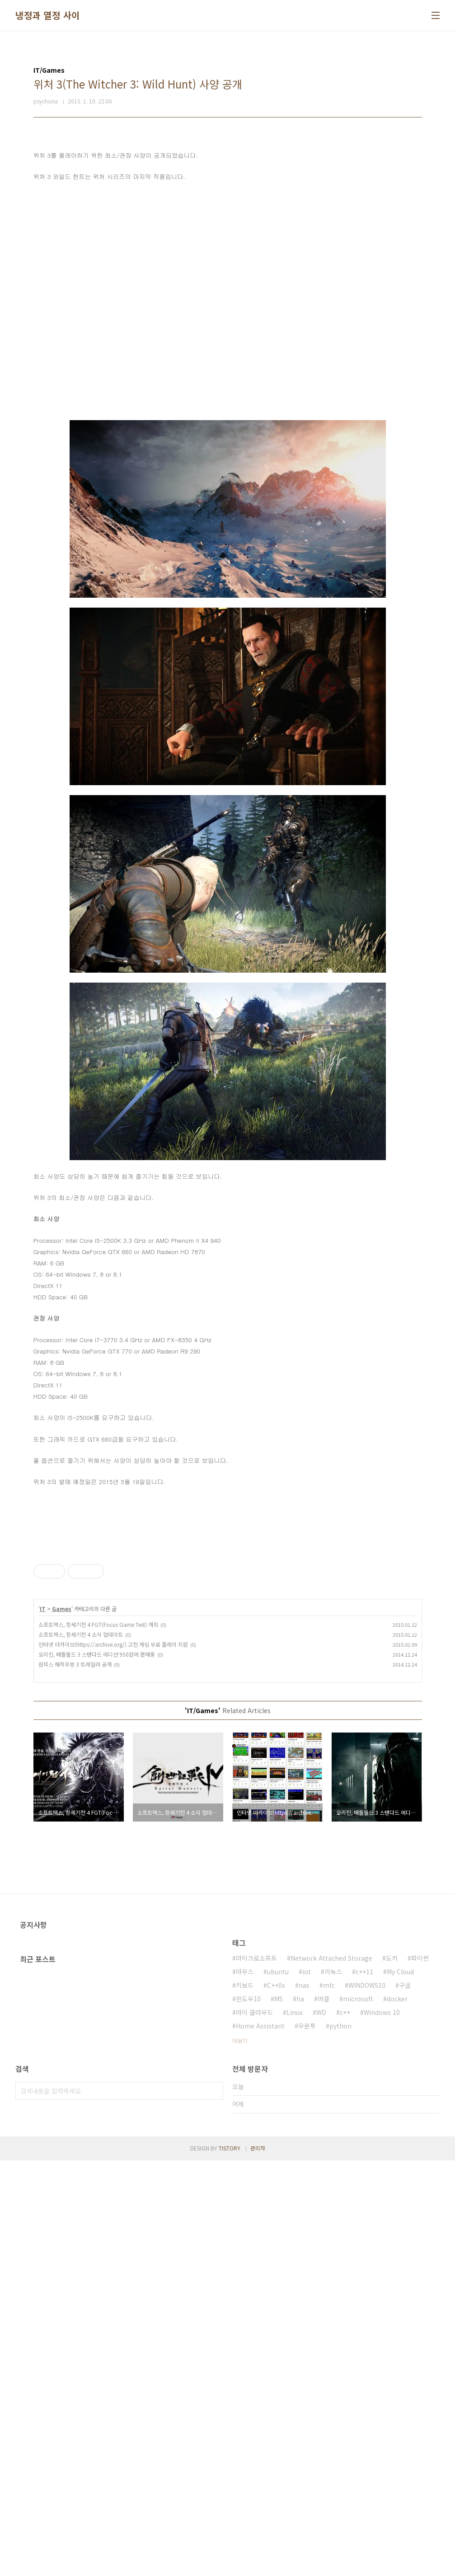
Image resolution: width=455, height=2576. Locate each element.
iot (306, 2387)
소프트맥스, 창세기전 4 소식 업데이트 (80, 1923)
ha (300, 2414)
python (340, 2441)
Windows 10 (382, 2427)
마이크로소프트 (256, 2373)
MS (278, 2414)
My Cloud (400, 2387)
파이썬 (420, 2373)
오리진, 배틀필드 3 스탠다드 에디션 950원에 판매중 (96, 1943)
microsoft (358, 2414)
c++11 (364, 2387)
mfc (329, 2400)
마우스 (244, 2387)
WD (321, 2427)
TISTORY (229, 2563)
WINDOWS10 (366, 2400)
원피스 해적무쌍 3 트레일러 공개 (75, 1953)
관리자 (257, 2563)
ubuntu (278, 2387)
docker (397, 2414)
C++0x (276, 2400)
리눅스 (333, 2387)
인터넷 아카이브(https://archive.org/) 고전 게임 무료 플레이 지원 (113, 1933)
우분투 (307, 2441)
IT (43, 1898)
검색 (214, 2506)
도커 (392, 2373)
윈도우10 (248, 2414)
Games (61, 1898)
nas (304, 2400)
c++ (345, 2427)
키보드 (244, 2400)
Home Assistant (260, 2441)
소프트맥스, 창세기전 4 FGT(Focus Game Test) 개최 (98, 1913)
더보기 (239, 2456)
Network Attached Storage (331, 2373)
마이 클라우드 (254, 2427)
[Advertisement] (227, 1602)
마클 (323, 2414)
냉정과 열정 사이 (47, 15)
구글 (405, 2400)
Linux (294, 2427)
